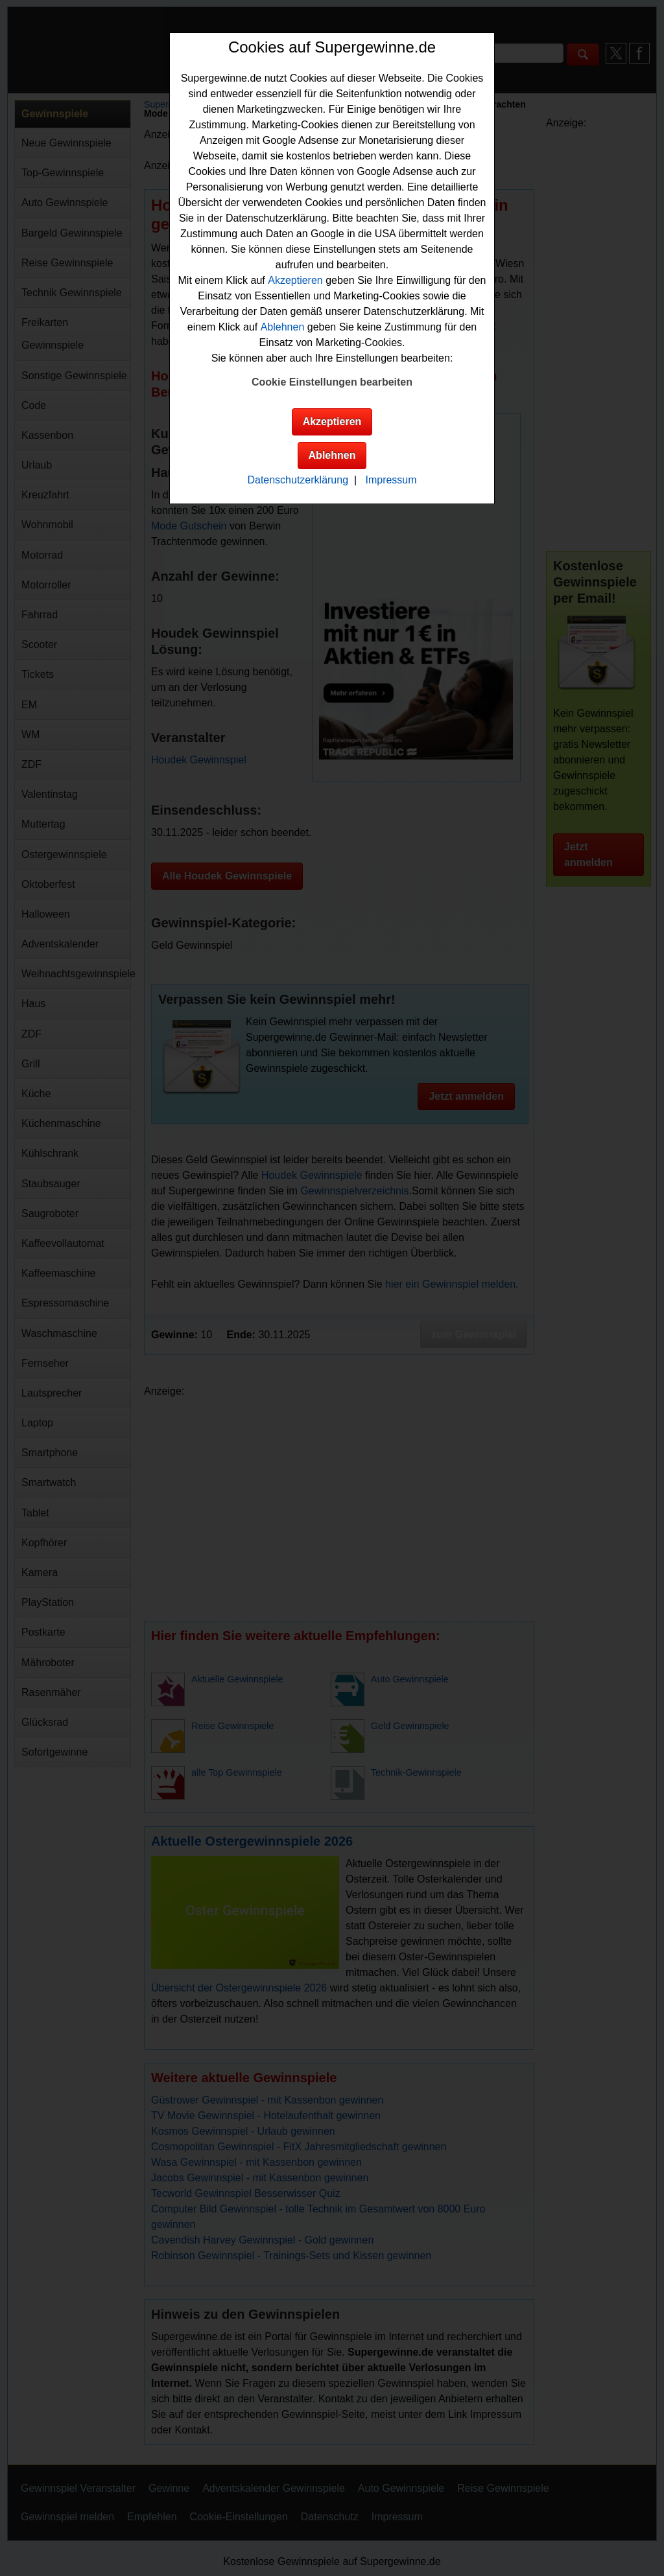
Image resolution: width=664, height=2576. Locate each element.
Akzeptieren (295, 280)
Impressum (390, 479)
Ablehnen (283, 326)
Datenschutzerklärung (297, 479)
